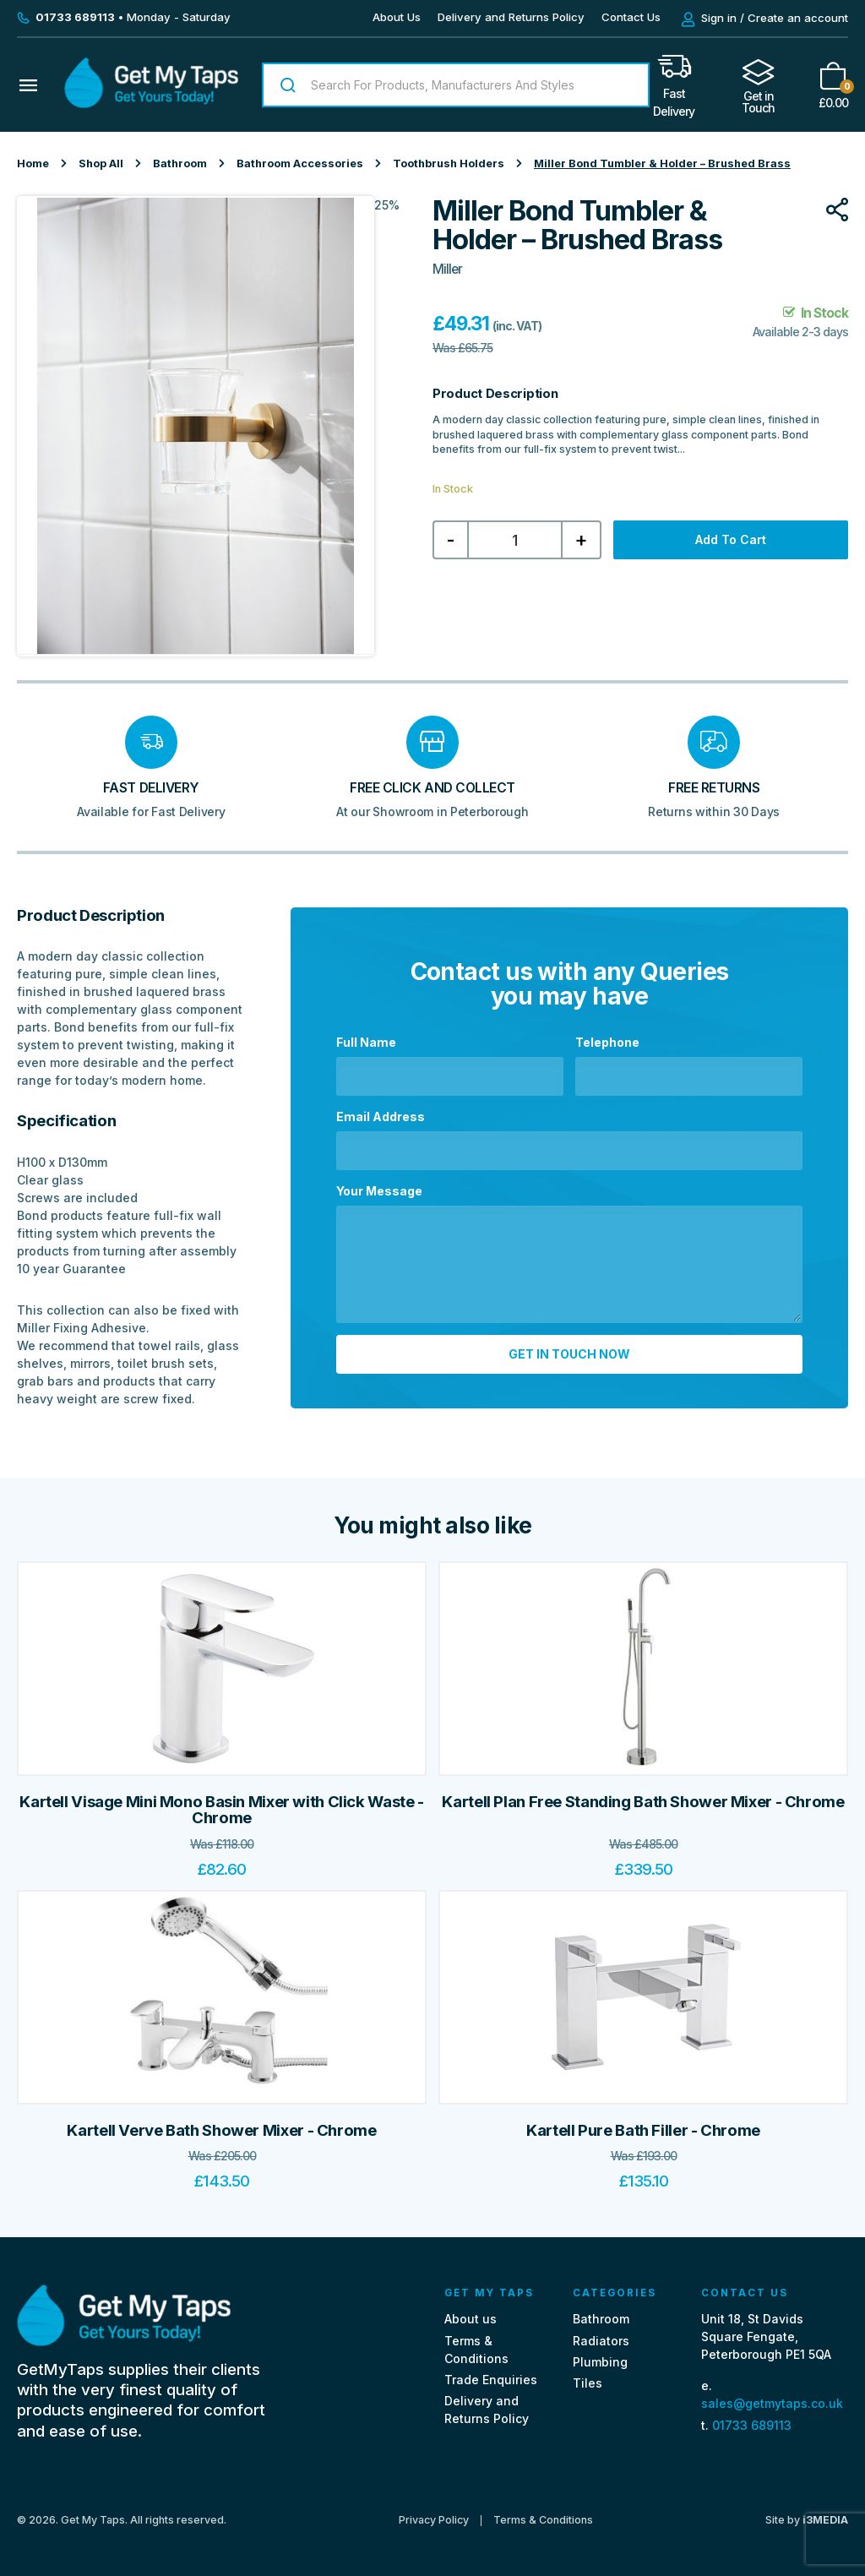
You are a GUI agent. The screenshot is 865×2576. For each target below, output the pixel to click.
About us (470, 2319)
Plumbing (600, 2362)
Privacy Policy (434, 2520)
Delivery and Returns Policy (511, 17)
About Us (397, 17)
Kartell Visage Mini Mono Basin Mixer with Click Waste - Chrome (221, 1810)
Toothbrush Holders (448, 163)
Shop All (101, 163)
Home (33, 163)
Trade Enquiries (490, 2379)
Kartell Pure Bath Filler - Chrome (643, 2130)
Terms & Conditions (543, 2520)
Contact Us (631, 17)
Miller (447, 269)
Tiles (587, 2383)
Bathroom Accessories (300, 163)
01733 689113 (752, 2425)
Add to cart (730, 539)
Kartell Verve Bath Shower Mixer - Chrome (221, 2130)
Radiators (601, 2341)
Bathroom (180, 163)
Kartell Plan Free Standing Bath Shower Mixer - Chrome (643, 1801)
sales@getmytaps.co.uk (772, 2403)
